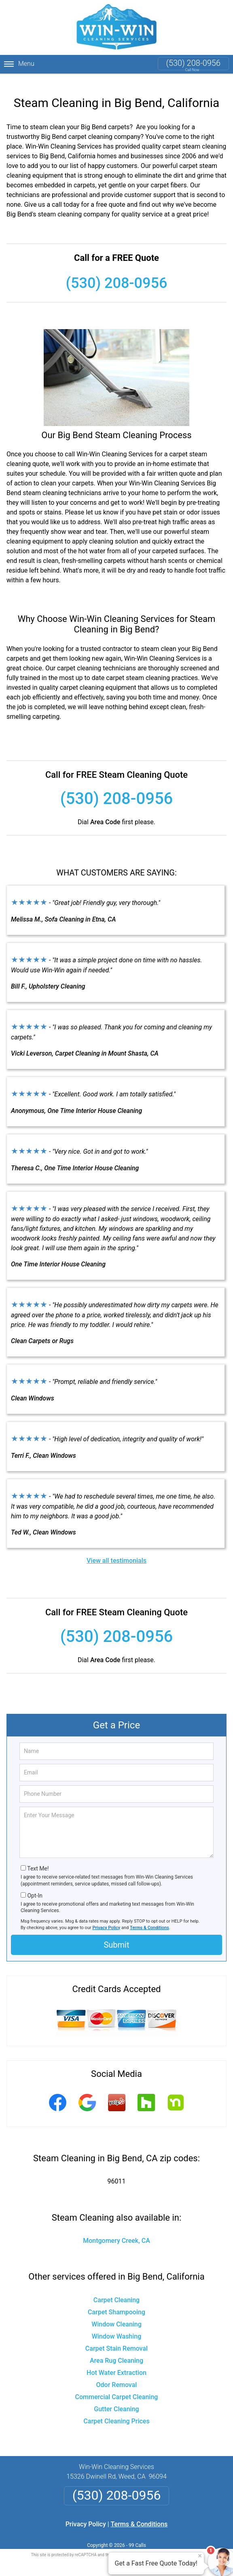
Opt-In (34, 1885)
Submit (116, 1935)
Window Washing (117, 2326)
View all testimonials (116, 1551)
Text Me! (38, 1859)
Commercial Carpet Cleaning (116, 2387)
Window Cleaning (116, 2314)
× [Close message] (200, 2556)
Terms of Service (175, 2544)
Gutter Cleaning (116, 2399)
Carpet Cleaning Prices (116, 2411)
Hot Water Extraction (116, 2362)
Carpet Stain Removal (116, 2338)
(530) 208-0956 (193, 63)
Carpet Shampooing (116, 2302)
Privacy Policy (106, 1917)
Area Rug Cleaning (116, 2350)
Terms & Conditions (149, 1917)
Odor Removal (116, 2375)
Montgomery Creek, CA (116, 2231)
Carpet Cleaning (116, 2290)
